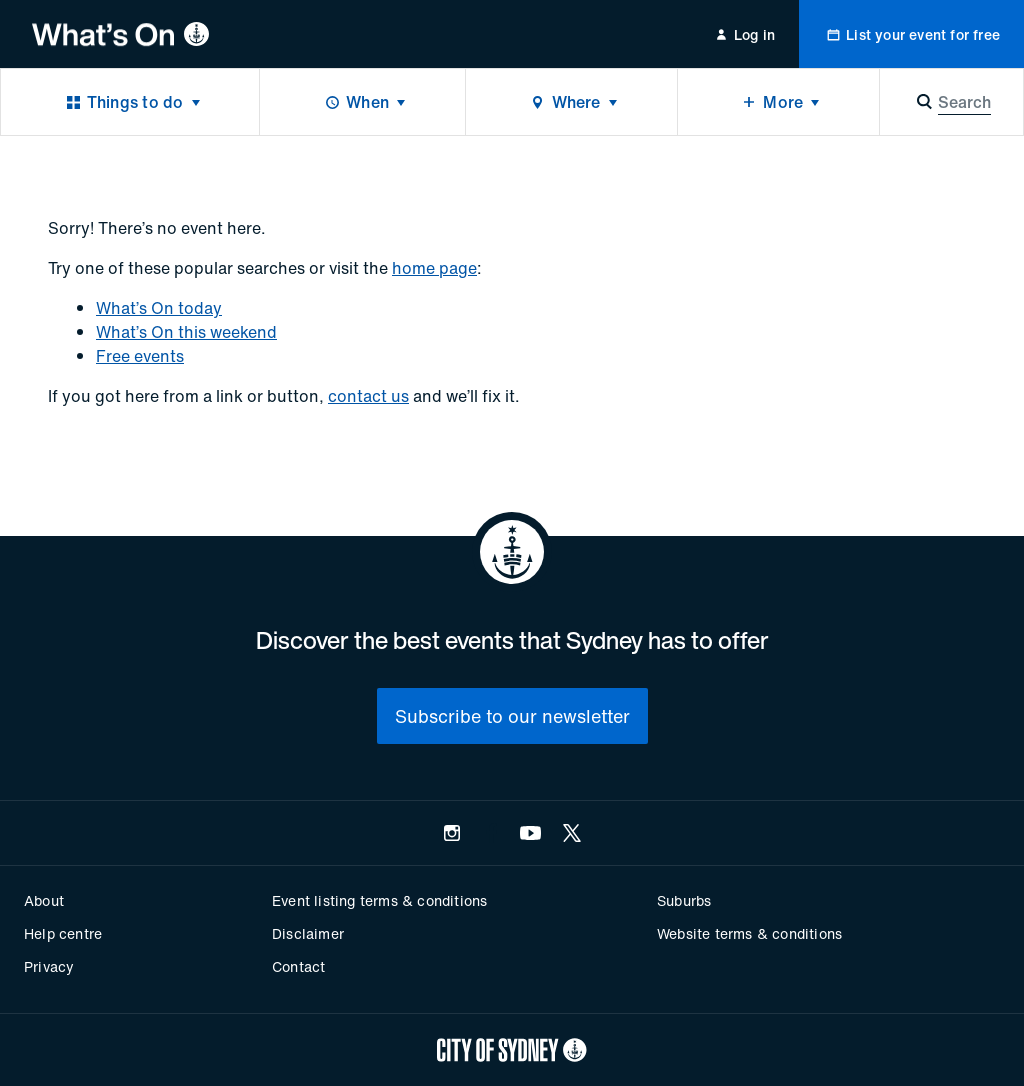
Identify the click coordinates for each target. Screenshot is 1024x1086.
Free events (140, 356)
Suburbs (684, 900)
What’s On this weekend (186, 332)
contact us (368, 396)
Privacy (49, 966)
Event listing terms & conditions (379, 900)
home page (434, 268)
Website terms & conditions (749, 933)
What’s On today (159, 308)
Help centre (63, 933)
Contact (298, 966)
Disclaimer (308, 933)
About (44, 900)
